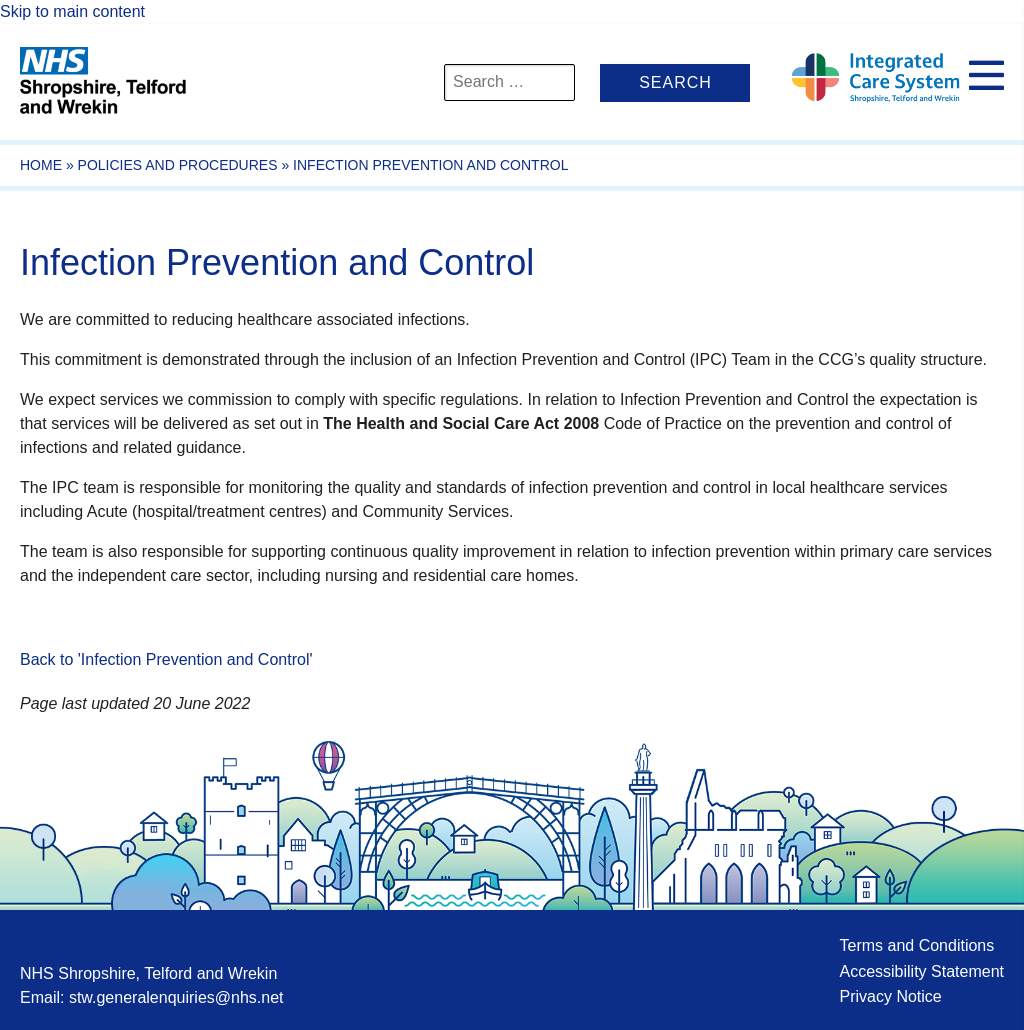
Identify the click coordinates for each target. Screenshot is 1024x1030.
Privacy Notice (890, 996)
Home (41, 165)
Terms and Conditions (916, 945)
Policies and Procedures (178, 165)
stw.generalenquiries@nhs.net (176, 997)
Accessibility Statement (921, 971)
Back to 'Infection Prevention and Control (164, 659)
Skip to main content (72, 11)
